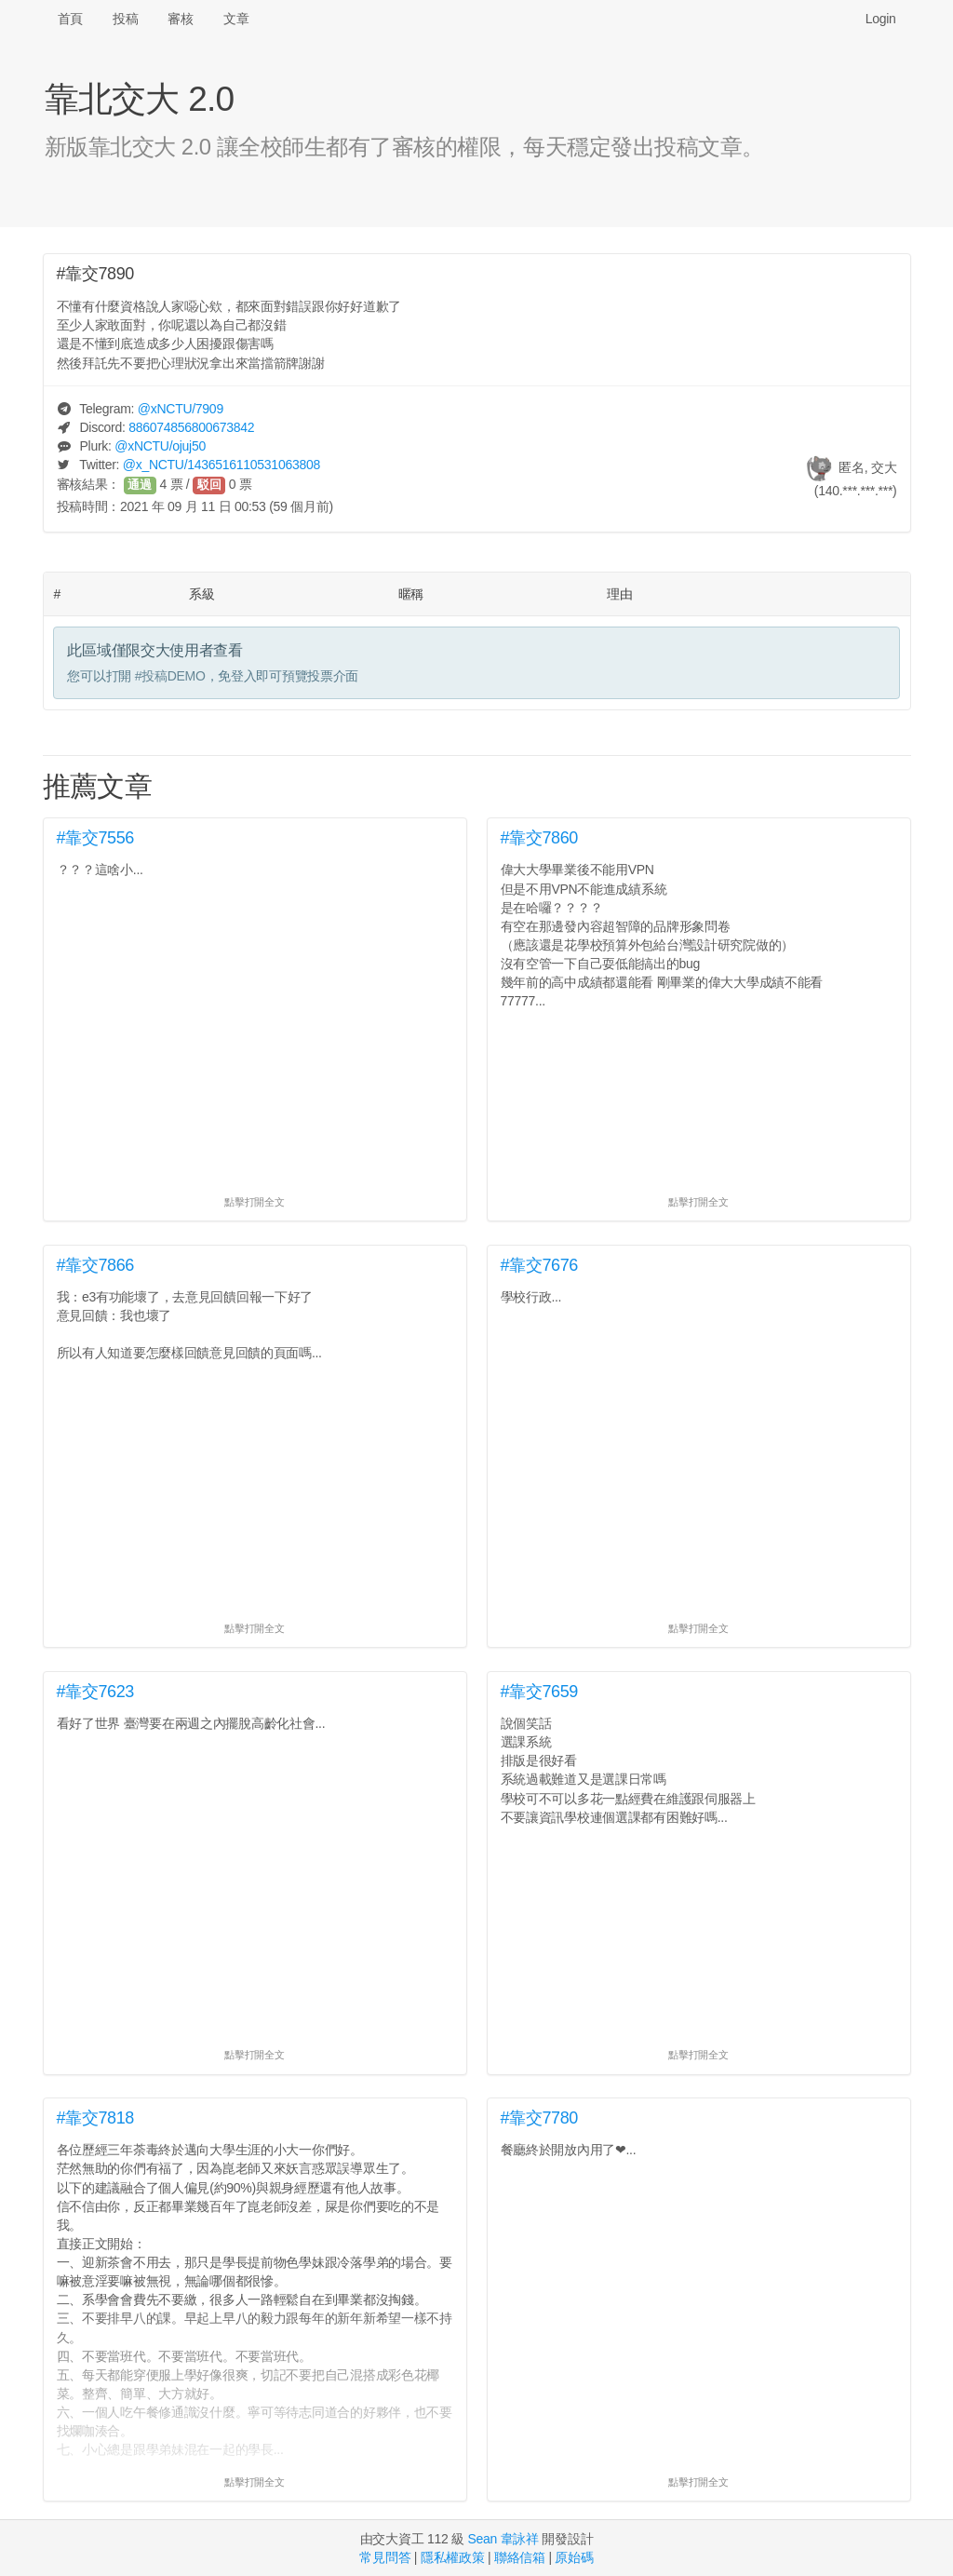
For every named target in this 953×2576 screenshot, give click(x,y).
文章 (235, 18)
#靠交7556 (96, 838)
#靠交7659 (540, 1691)
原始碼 (574, 2557)
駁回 (209, 485)
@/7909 (180, 408)
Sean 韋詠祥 (502, 2538)
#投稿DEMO (170, 675)
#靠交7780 (540, 2118)
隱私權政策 (453, 2557)
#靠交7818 (96, 2118)
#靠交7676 (540, 1265)
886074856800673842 (191, 427)
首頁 (70, 18)
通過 (140, 485)
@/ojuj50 (160, 446)
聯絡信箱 (519, 2557)
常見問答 (384, 2557)
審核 (180, 18)
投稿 (125, 18)
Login (881, 18)
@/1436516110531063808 (221, 464)
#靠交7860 (540, 838)
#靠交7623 (96, 1691)
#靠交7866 (96, 1265)
